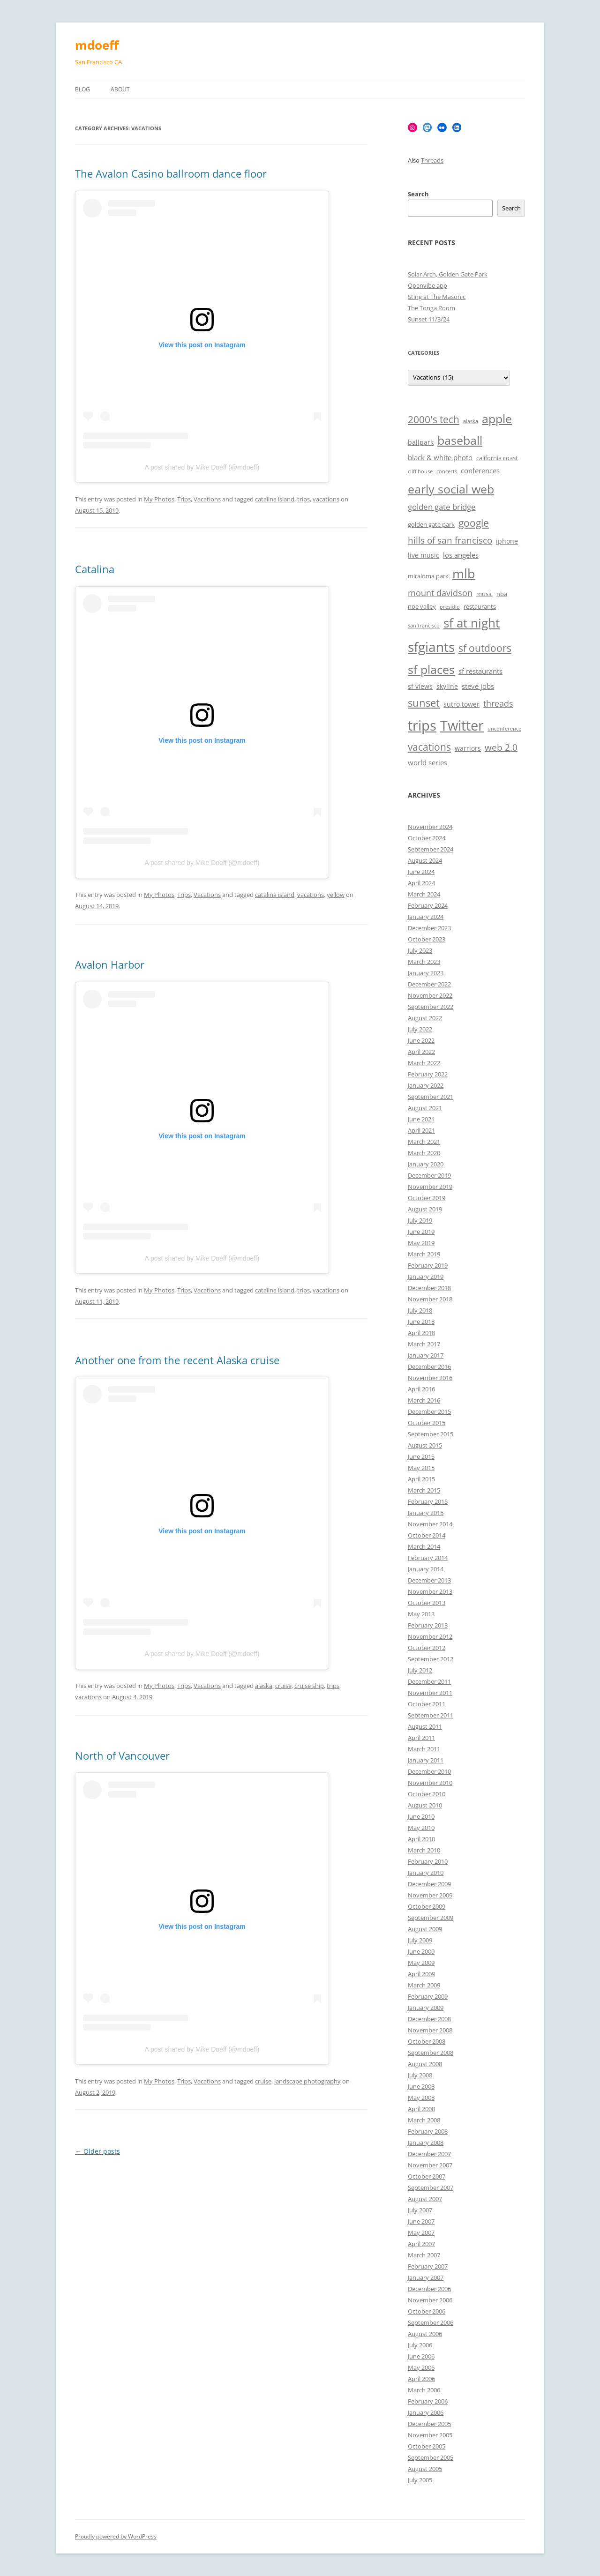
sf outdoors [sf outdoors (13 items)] (484, 648)
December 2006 (429, 2289)
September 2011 (430, 1715)
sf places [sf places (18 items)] (431, 669)
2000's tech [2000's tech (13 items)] (433, 419)
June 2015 (421, 1456)
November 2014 (430, 1524)
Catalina (94, 569)
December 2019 (429, 1175)
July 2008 (420, 2075)
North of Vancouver (122, 1755)
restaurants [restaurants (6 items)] (480, 607)
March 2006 (424, 2390)
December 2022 (429, 984)
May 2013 (421, 1614)
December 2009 (429, 1884)
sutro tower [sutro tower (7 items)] (461, 704)
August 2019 (425, 1209)
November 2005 (430, 2435)
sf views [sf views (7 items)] (420, 686)
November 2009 (430, 1895)
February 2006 (428, 2401)
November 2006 (430, 2300)
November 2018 (430, 1299)
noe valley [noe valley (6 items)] (422, 607)
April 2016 (421, 1389)
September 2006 (430, 2322)
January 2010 (425, 1872)
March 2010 (424, 1850)
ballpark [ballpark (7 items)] (421, 442)
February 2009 (428, 1996)
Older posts (97, 2151)
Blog (82, 89)
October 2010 (426, 1794)
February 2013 (428, 1625)
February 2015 (428, 1501)
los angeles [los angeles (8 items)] (461, 555)
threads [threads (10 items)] (498, 703)
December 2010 (429, 1771)
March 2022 (424, 1063)
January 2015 (425, 1512)
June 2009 (421, 1951)
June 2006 (421, 2356)
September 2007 (430, 2187)
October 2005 (426, 2446)
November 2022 (430, 995)
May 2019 (421, 1243)
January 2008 (425, 2142)
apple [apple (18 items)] (497, 418)
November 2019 (430, 1186)
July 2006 (420, 2345)
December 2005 (429, 2423)
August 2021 (425, 1108)
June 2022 (421, 1040)
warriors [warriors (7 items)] (468, 748)
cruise (283, 1685)
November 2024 (430, 826)
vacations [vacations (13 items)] (429, 747)
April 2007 (421, 2244)
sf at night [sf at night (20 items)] (471, 623)
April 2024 (421, 883)
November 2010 (430, 1782)
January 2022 (425, 1085)
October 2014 (426, 1535)
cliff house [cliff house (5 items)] (420, 471)
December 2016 (429, 1366)
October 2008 (426, 2041)
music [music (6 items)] (484, 594)
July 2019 (420, 1220)
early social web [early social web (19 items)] (451, 489)
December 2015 (429, 1411)
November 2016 (430, 1378)
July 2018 (420, 1310)
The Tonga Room (431, 308)
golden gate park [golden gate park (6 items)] (431, 525)
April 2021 (421, 1130)
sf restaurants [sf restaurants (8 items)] (480, 671)
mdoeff (97, 45)
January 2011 (425, 1760)
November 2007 (430, 2165)
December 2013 (429, 1580)
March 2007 (424, 2255)
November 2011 (430, 1692)
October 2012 (426, 1647)
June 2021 (421, 1119)
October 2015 (426, 1423)
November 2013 (430, 1591)
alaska (263, 1685)
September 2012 (430, 1659)
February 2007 (428, 2266)
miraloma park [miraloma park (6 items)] (428, 576)
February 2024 (428, 905)
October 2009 (426, 1906)
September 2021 (430, 1096)
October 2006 (426, 2311)
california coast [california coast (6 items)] (497, 458)
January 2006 (425, 2412)
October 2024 (426, 838)
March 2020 (424, 1153)
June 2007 (421, 2221)
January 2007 (425, 2277)
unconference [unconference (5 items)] (504, 728)
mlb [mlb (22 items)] (463, 573)
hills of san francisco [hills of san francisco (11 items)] (450, 540)
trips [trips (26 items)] (422, 725)
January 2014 (425, 1569)
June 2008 (421, 2086)
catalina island (274, 499)
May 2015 (421, 1467)
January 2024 (425, 916)
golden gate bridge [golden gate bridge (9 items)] (442, 506)
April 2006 (421, 2378)
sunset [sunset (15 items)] (424, 702)
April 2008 (421, 2109)
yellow (336, 894)
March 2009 (424, 1985)
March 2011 (424, 1749)
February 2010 (428, 1861)
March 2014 (424, 1546)
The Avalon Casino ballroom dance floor (171, 173)
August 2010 (425, 1805)
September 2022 (430, 1006)
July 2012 (420, 1670)
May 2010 (421, 1827)
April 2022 (421, 1051)
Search (418, 194)
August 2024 (425, 860)
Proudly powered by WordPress (116, 2536)
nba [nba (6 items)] (501, 594)
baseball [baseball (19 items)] (459, 440)
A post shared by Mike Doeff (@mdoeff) (202, 467)
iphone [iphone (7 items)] (507, 541)
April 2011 (421, 1737)
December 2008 (429, 2019)
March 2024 (424, 894)
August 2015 (425, 1445)
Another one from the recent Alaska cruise (177, 1360)
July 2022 (420, 1029)
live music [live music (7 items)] (423, 555)
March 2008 (424, 2120)
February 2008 (428, 2131)
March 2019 (424, 1254)
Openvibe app (427, 285)
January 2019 (425, 1276)
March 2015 (424, 1490)
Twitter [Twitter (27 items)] (462, 725)
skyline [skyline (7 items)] (447, 686)
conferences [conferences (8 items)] (480, 471)
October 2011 (426, 1704)
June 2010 (421, 1816)
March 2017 (424, 1344)
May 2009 (421, 1962)
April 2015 (421, 1479)
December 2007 (429, 2154)
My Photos (159, 499)
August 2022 (425, 1018)
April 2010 (421, 1839)
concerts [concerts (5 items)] (446, 471)
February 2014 (428, 1557)
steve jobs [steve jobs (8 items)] (478, 686)
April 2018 (421, 1333)
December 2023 (429, 928)
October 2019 (426, 1198)
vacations (326, 499)
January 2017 (425, 1355)
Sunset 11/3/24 (429, 319)
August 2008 (425, 2064)
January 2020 (425, 1164)
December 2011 (429, 1681)
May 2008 (421, 2097)
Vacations (207, 499)
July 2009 (420, 1940)
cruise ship (309, 1685)
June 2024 (421, 871)
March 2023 (424, 961)
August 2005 (425, 2468)
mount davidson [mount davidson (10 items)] (440, 592)
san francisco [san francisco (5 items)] (424, 625)
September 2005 (430, 2457)
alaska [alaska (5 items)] (470, 421)
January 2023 (425, 973)
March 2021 (424, 1141)
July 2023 (420, 950)
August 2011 (425, 1726)
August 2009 (425, 1929)
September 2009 (430, 1917)
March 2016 (424, 1400)
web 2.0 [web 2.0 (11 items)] (501, 747)
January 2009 (425, 2007)
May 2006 (421, 2367)
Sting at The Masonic (436, 296)
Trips (184, 499)
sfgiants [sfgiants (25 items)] (431, 647)
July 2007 (420, 2210)
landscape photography (307, 2081)
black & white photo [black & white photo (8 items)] (440, 458)
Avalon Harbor (109, 964)
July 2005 (420, 2480)
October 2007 (426, 2176)
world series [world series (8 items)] (427, 763)
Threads (432, 160)
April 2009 (421, 1974)
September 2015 (430, 1434)
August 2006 (425, 2334)
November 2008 (430, 2030)
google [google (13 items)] (473, 523)
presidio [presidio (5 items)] (450, 607)
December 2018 (429, 1288)
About (120, 89)
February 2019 (428, 1265)
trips (303, 499)
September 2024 (430, 849)
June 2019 (421, 1231)
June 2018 (421, 1321)
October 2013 (426, 1602)
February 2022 (428, 1074)
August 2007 (425, 2199)
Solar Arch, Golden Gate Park (448, 274)
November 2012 (430, 1636)
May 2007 (421, 2232)
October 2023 (426, 939)
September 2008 (430, 2052)
